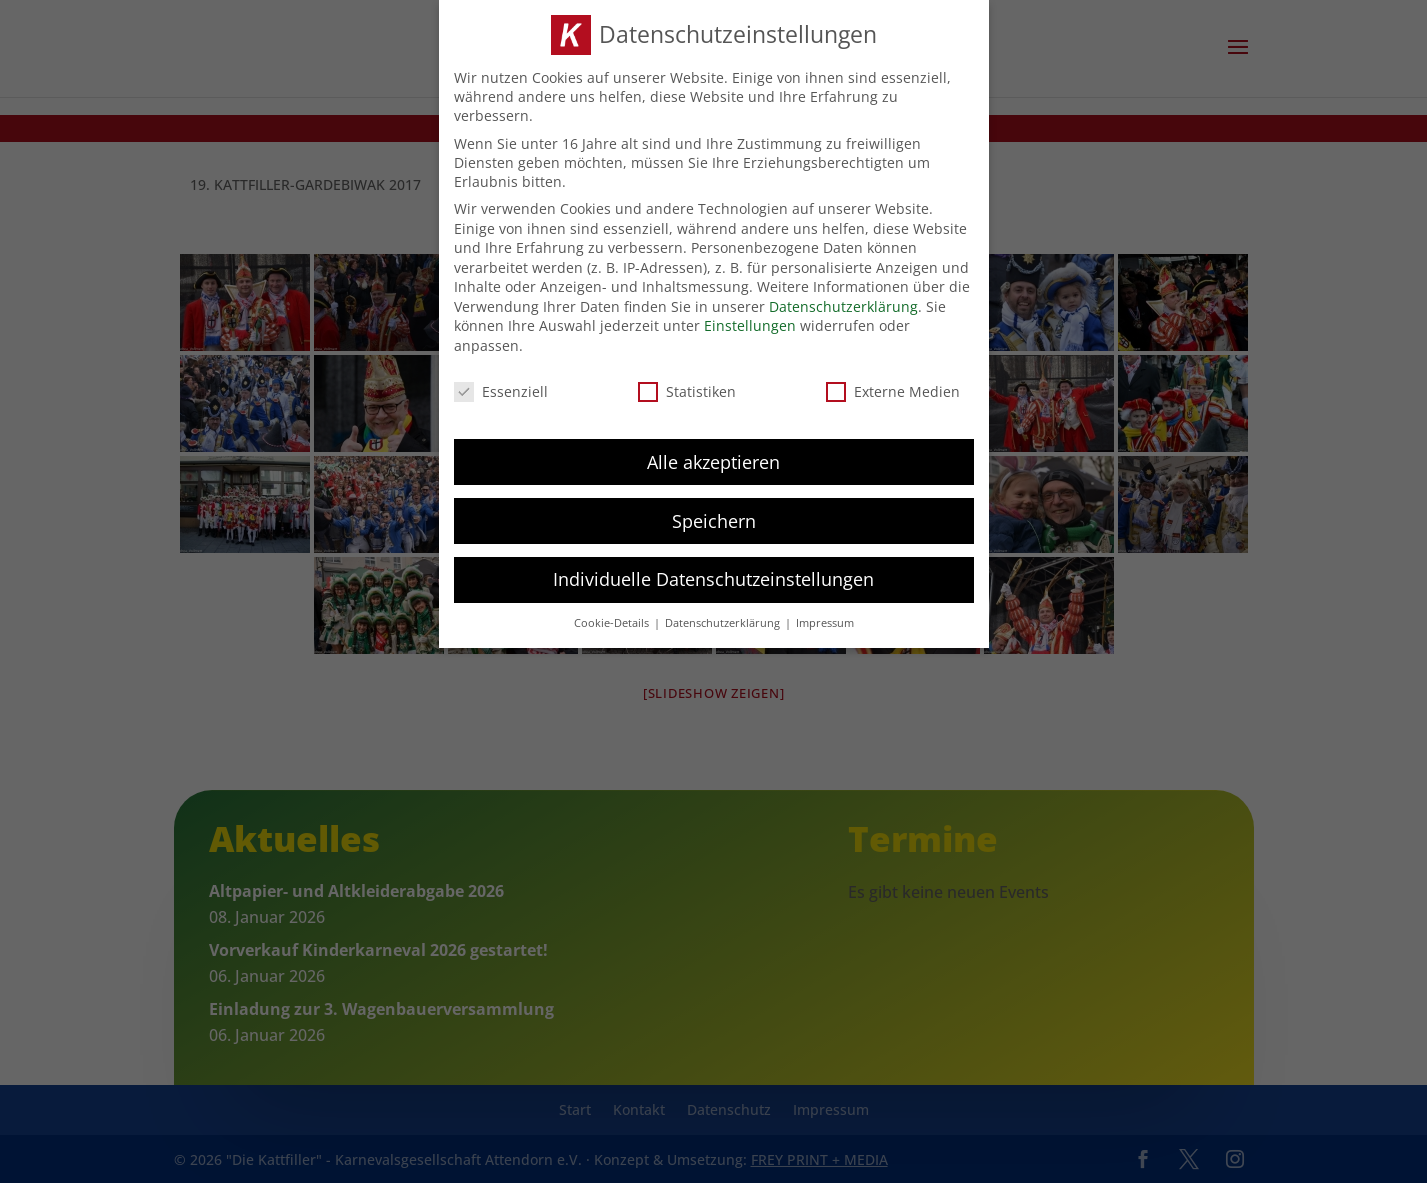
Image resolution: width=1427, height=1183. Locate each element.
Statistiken (687, 391)
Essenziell (501, 391)
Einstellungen (750, 325)
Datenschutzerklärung (843, 305)
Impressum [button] (825, 623)
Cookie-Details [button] (613, 623)
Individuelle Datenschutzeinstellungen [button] (713, 579)
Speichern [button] (714, 520)
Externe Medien (893, 391)
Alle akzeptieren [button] (713, 461)
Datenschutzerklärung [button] (724, 623)
